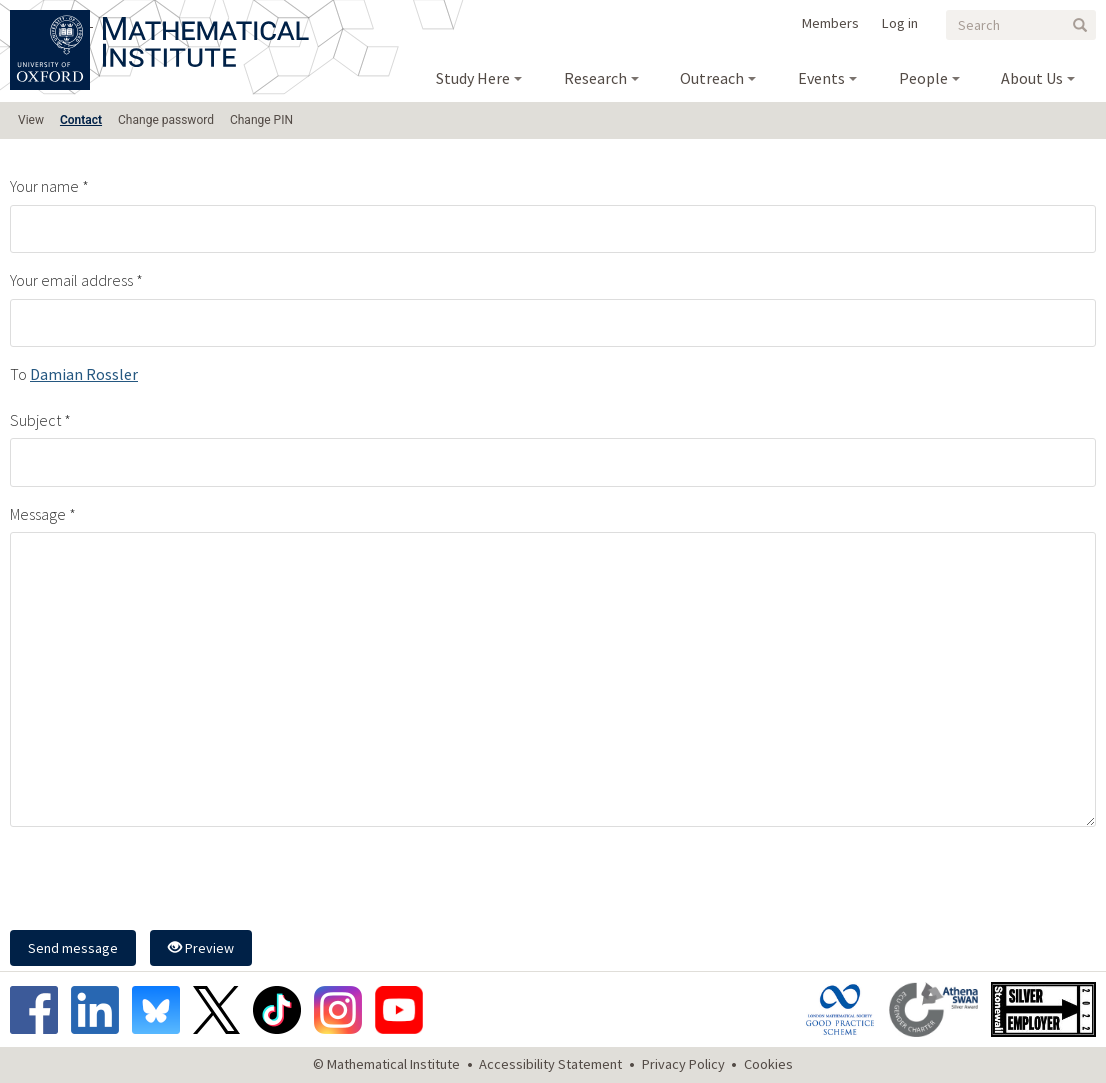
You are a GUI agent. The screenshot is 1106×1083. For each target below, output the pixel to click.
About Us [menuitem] (1032, 78)
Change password (166, 120)
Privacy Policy (683, 1064)
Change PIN (261, 120)
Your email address (71, 280)
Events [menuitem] (821, 78)
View (31, 120)
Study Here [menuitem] (473, 78)
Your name (44, 186)
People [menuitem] (923, 78)
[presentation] (162, 881)
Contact (81, 120)
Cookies (768, 1064)
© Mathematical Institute (386, 1064)
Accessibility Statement (550, 1064)
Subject (35, 420)
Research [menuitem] (595, 78)
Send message (73, 948)
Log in (900, 23)
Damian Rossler (84, 374)
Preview (201, 948)
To (18, 374)
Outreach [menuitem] (712, 78)
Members (830, 23)
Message (38, 514)
